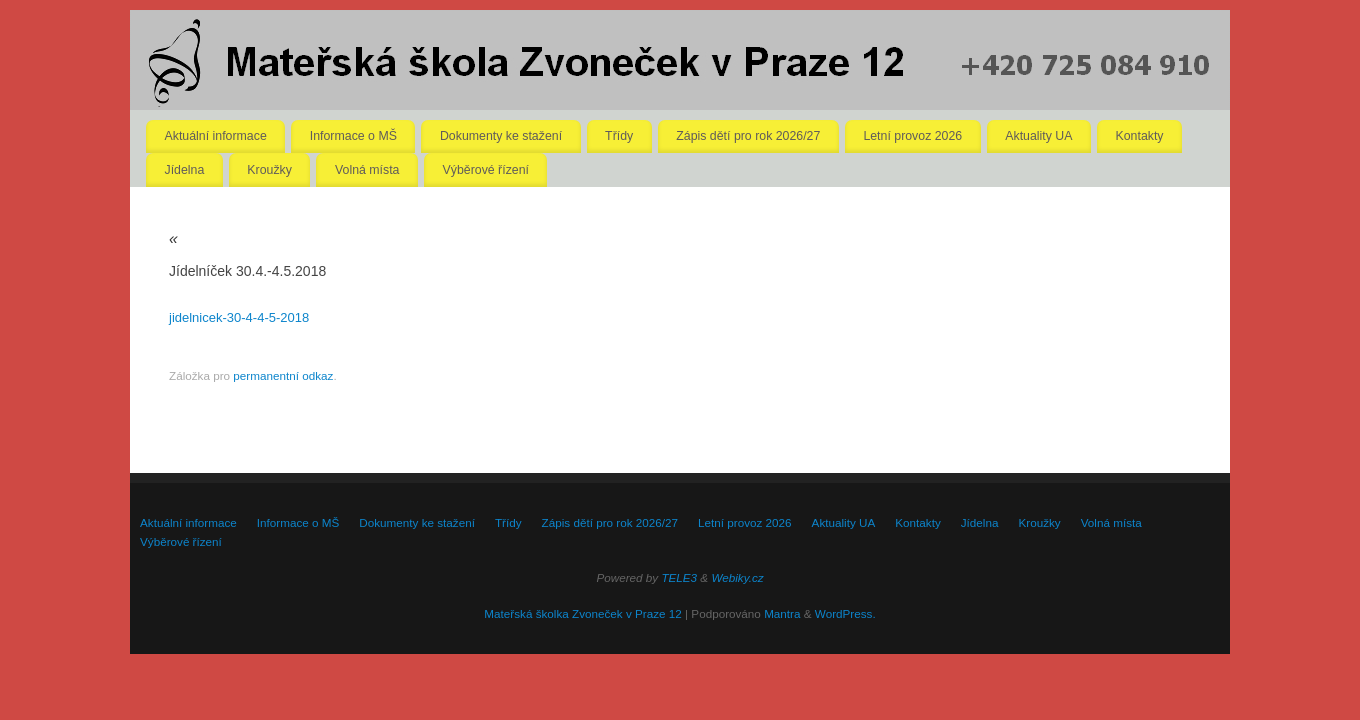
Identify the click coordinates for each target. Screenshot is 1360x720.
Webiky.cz (737, 577)
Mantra (782, 613)
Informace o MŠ (353, 136)
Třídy (619, 136)
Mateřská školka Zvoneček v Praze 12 (582, 613)
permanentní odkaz (283, 375)
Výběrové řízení (486, 170)
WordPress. (845, 613)
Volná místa (367, 170)
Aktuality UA (1038, 136)
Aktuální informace (216, 136)
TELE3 (679, 577)
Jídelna (185, 170)
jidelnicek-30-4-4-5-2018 (239, 317)
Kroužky (269, 170)
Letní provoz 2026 (912, 136)
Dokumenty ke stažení (501, 136)
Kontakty (1140, 136)
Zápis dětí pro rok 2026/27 (748, 136)
